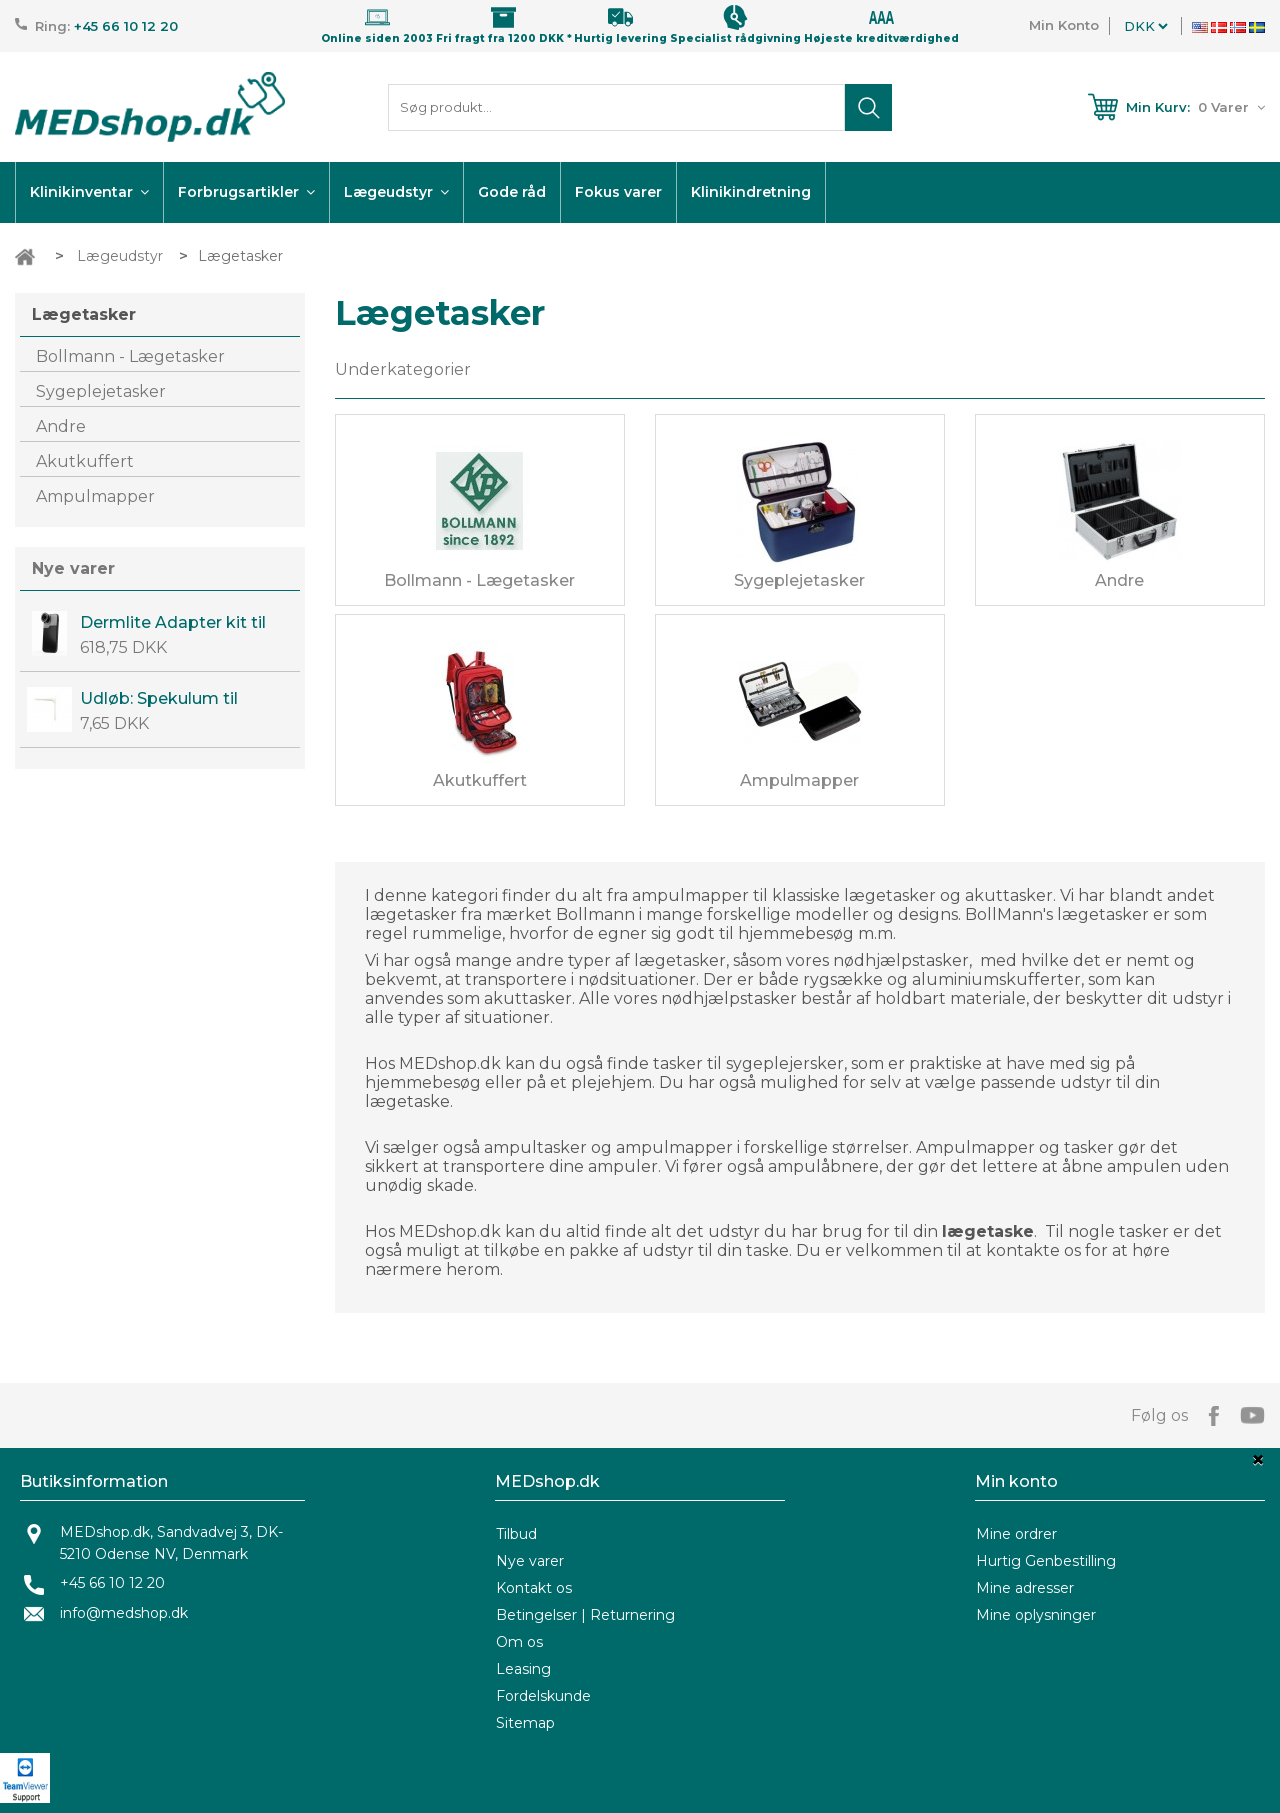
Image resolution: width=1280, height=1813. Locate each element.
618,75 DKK (123, 647)
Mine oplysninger (1036, 1615)
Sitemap (525, 1723)
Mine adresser (1025, 1588)
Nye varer (73, 568)
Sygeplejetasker (101, 391)
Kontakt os (534, 1588)
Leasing (523, 1669)
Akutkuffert (85, 461)
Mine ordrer (1016, 1534)
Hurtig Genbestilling (1046, 1561)
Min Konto (1064, 25)
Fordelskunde (543, 1696)
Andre (61, 426)
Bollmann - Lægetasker (130, 356)
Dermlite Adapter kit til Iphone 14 (173, 623)
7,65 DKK (114, 723)
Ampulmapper (95, 496)
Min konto (1016, 1481)
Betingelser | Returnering (585, 1615)
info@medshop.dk (124, 1613)
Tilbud (516, 1534)
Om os (519, 1642)
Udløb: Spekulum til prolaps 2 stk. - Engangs (177, 699)
